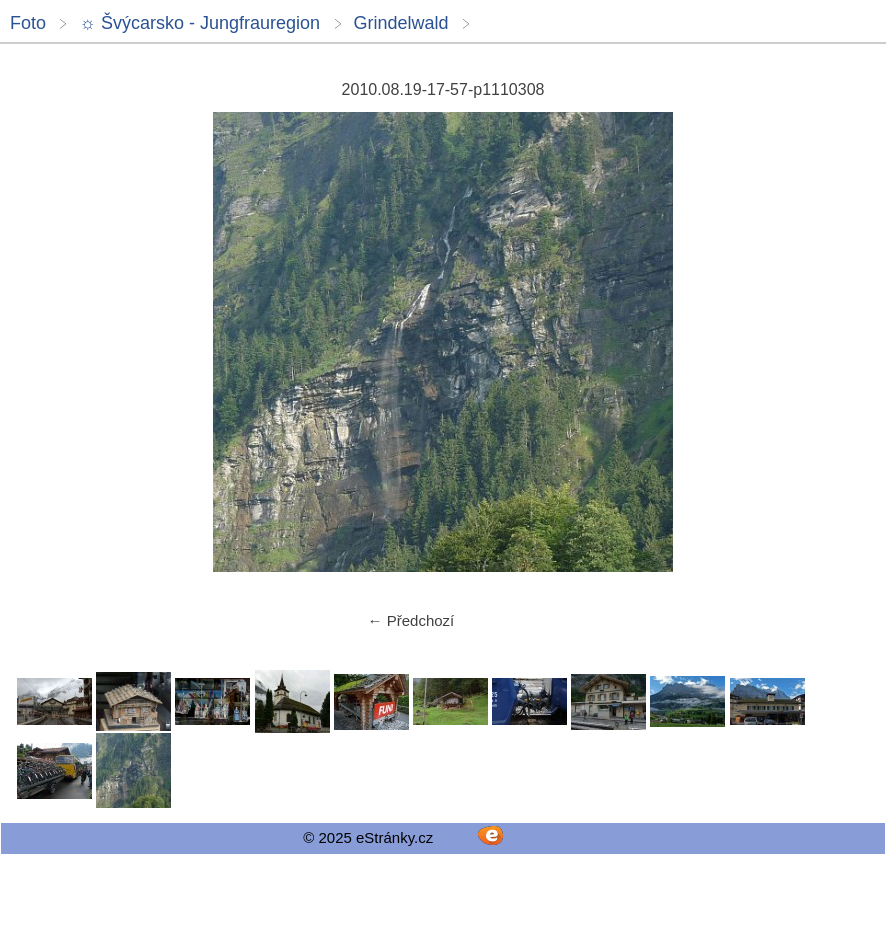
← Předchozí (411, 620)
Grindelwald (401, 23)
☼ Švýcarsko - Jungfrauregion (199, 23)
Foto (28, 23)
